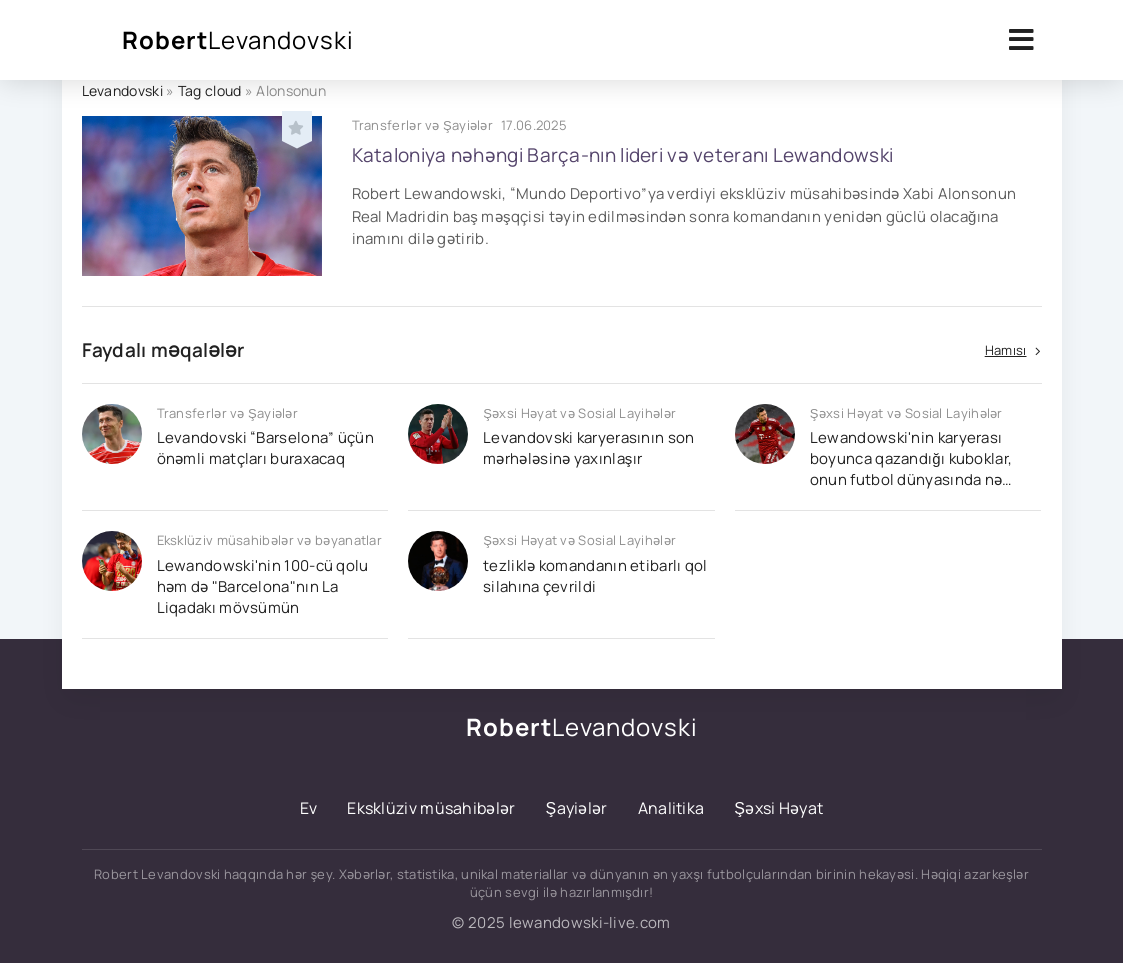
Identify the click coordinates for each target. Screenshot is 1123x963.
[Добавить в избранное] (297, 126)
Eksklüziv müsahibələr (431, 808)
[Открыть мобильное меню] (1022, 40)
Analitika (671, 808)
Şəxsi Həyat (778, 808)
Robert (238, 39)
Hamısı (1006, 350)
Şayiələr (577, 808)
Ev (309, 808)
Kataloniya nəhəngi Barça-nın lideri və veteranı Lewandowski (623, 155)
